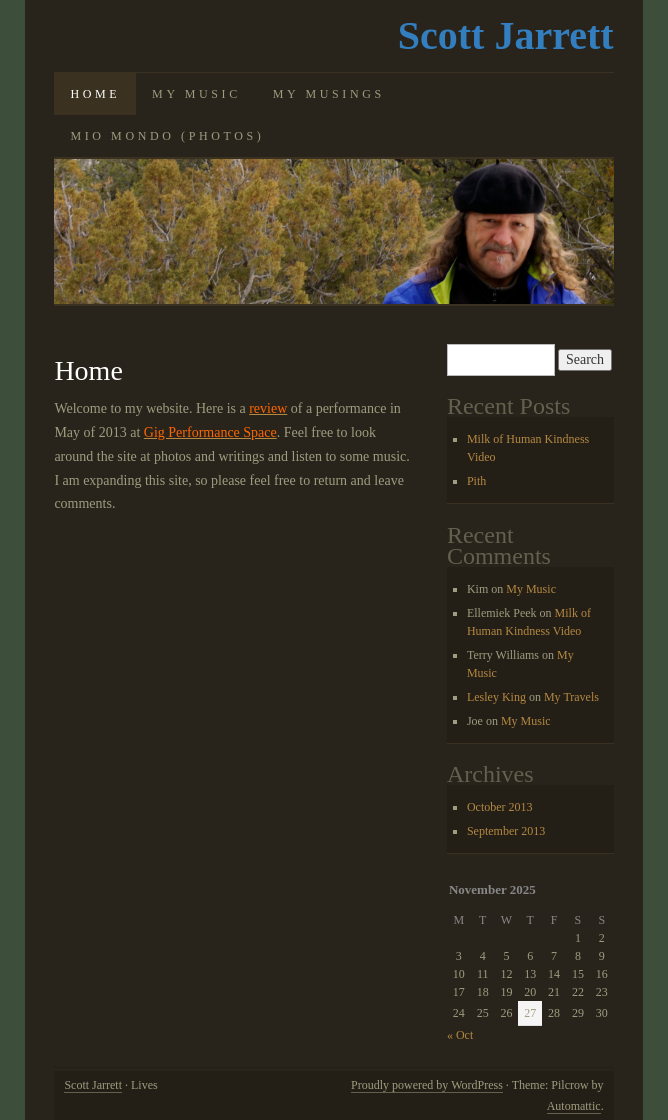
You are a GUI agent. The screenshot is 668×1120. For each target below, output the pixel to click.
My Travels (571, 697)
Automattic (574, 1106)
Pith (476, 481)
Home (95, 94)
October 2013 (500, 807)
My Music (196, 94)
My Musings (329, 94)
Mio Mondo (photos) (167, 136)
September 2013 (506, 831)
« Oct (460, 1035)
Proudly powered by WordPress (427, 1085)
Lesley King (496, 697)
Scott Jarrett (506, 35)
